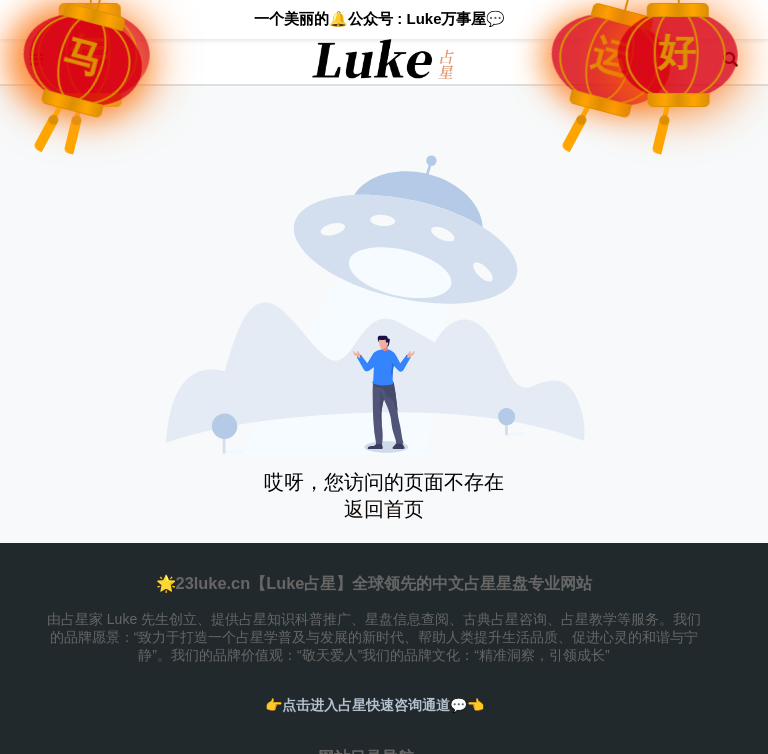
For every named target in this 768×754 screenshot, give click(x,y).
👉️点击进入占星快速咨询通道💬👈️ (374, 705)
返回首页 (384, 509)
